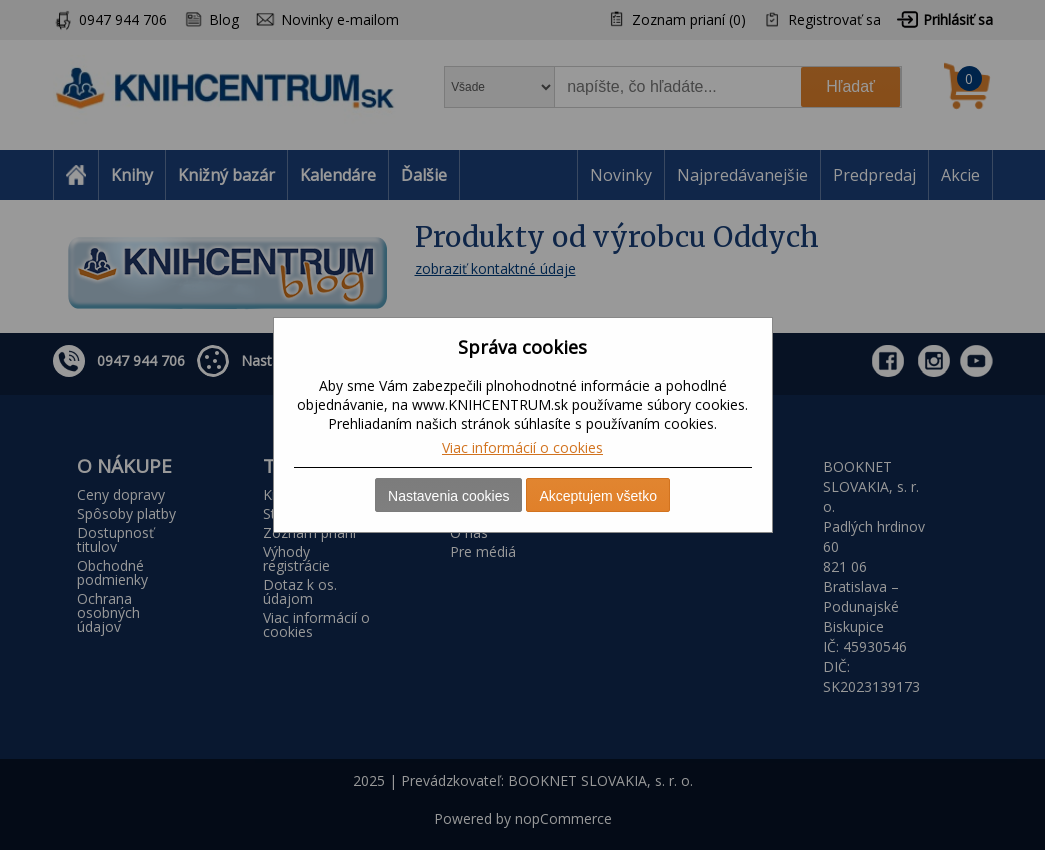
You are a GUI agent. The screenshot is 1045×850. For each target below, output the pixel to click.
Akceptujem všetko (598, 496)
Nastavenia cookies (448, 496)
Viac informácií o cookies (522, 447)
